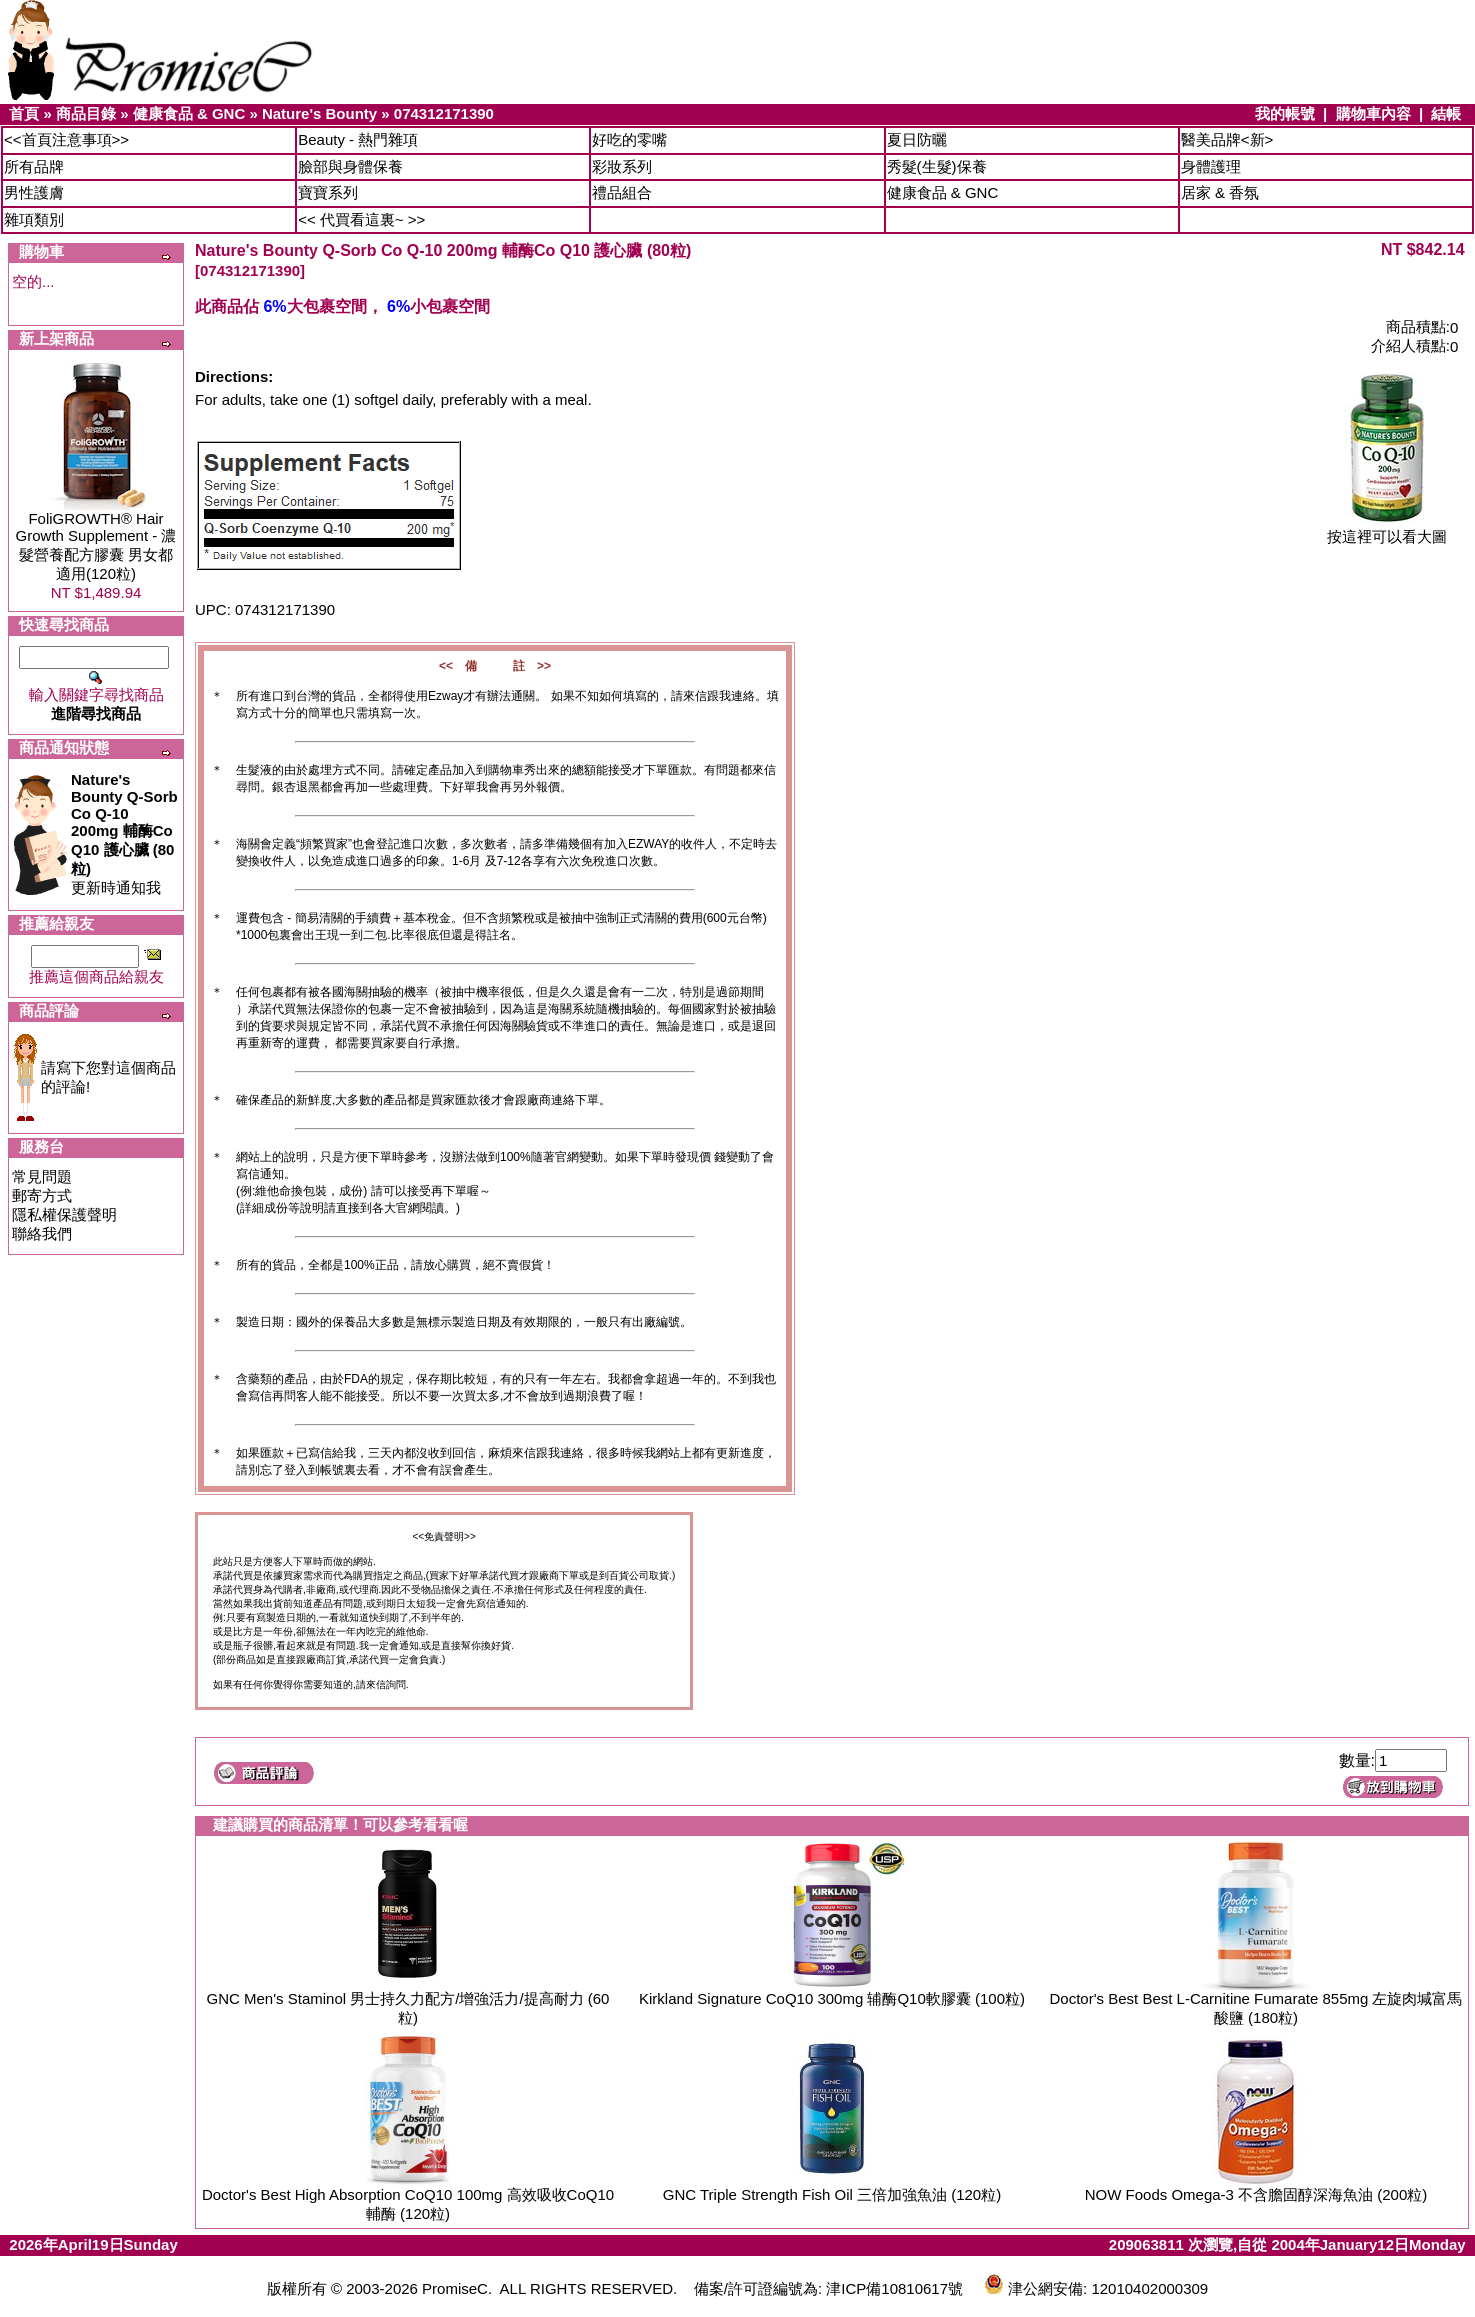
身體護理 (1211, 166)
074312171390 (444, 113)
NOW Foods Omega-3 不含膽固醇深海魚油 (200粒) (1256, 2194)
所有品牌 (34, 166)
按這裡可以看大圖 (1387, 529)
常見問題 (42, 1176)
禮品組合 (622, 192)
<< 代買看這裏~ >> (361, 219)
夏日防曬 (917, 139)
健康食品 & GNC (189, 113)
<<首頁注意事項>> (66, 139)
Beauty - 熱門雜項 (358, 139)
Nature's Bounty (319, 113)
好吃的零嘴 (629, 139)
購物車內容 (1373, 113)
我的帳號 (1285, 113)
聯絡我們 (42, 1233)
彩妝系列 (622, 166)
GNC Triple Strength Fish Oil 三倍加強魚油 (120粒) (832, 2194)
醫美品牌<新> (1227, 139)
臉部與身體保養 (350, 166)
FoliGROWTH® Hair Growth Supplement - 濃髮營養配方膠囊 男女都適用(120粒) (96, 546)
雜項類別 (34, 219)
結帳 (1446, 113)
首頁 (24, 113)
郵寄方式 (42, 1195)
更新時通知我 (124, 833)
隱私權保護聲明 (64, 1214)
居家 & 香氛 (1220, 192)
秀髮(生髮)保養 (937, 166)
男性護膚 (34, 192)
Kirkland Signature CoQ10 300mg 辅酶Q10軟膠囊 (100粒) (832, 1998)
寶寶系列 (328, 192)
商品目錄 (86, 113)
